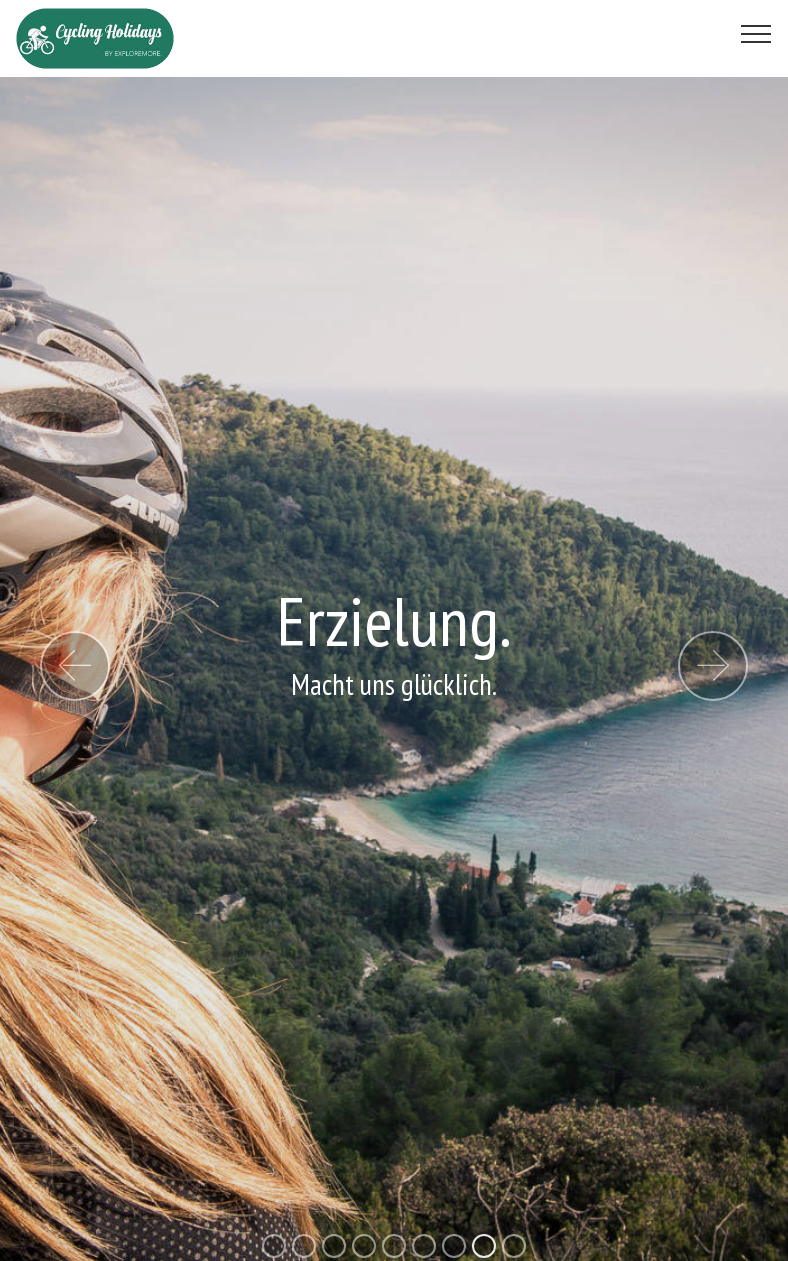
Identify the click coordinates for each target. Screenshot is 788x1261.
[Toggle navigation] (756, 33)
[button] (75, 666)
